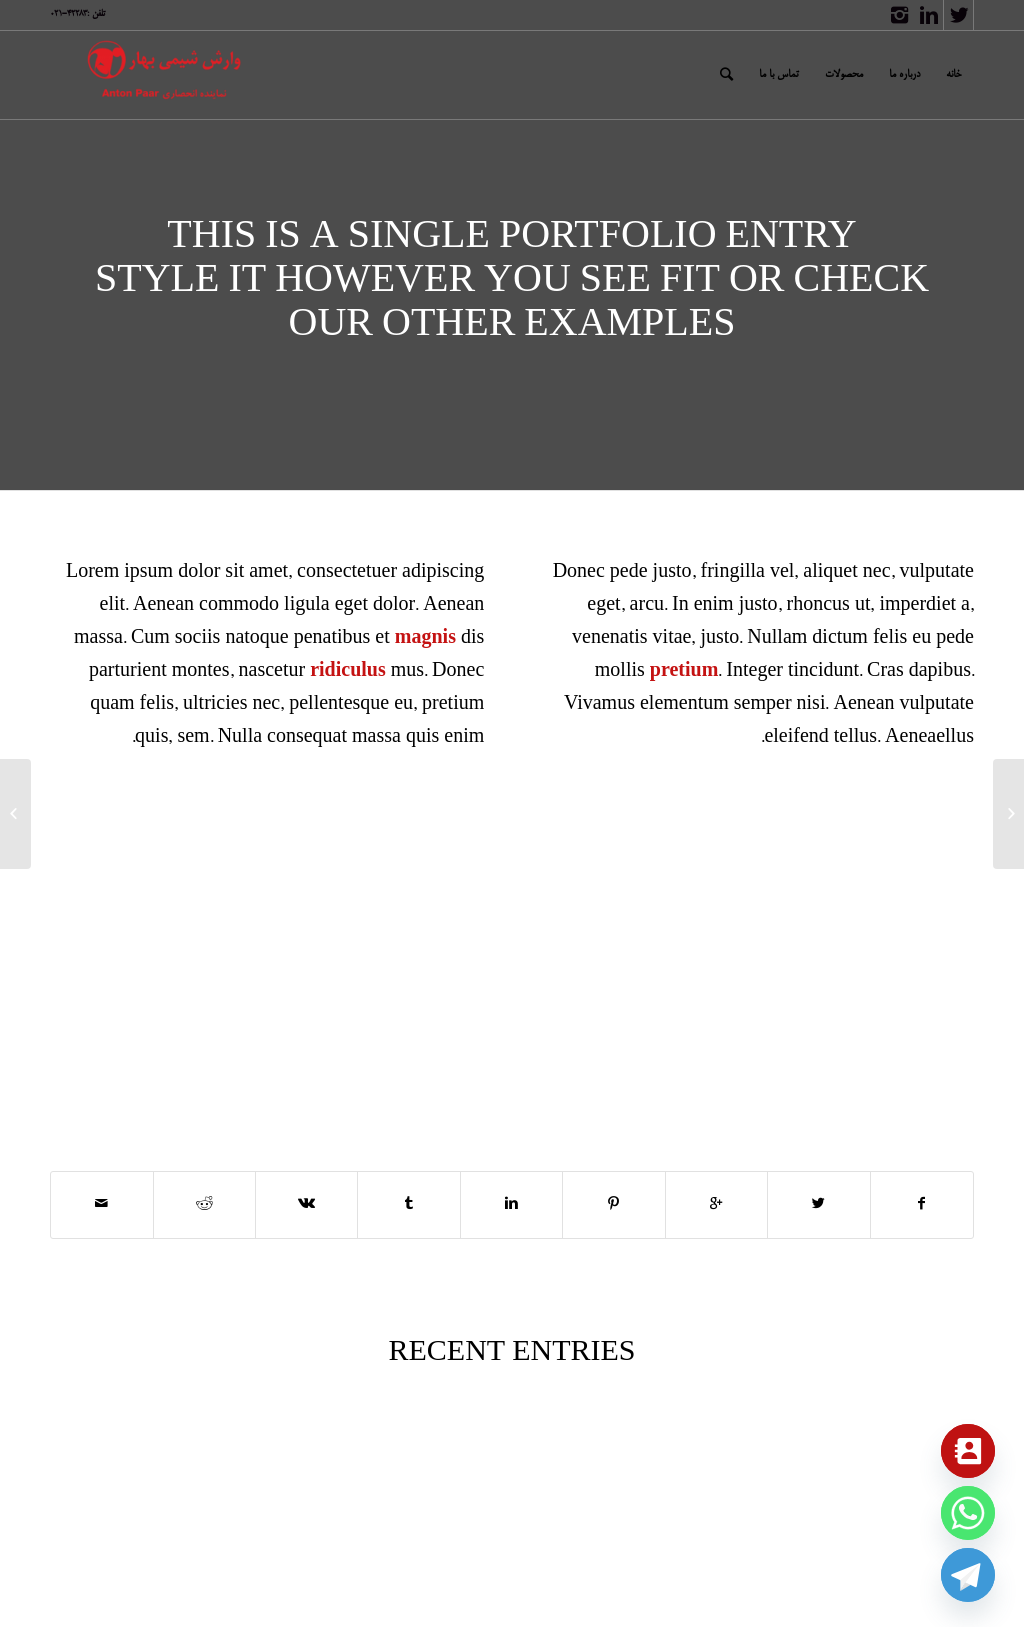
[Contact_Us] (968, 1451)
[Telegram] (968, 1575)
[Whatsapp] (968, 1513)
